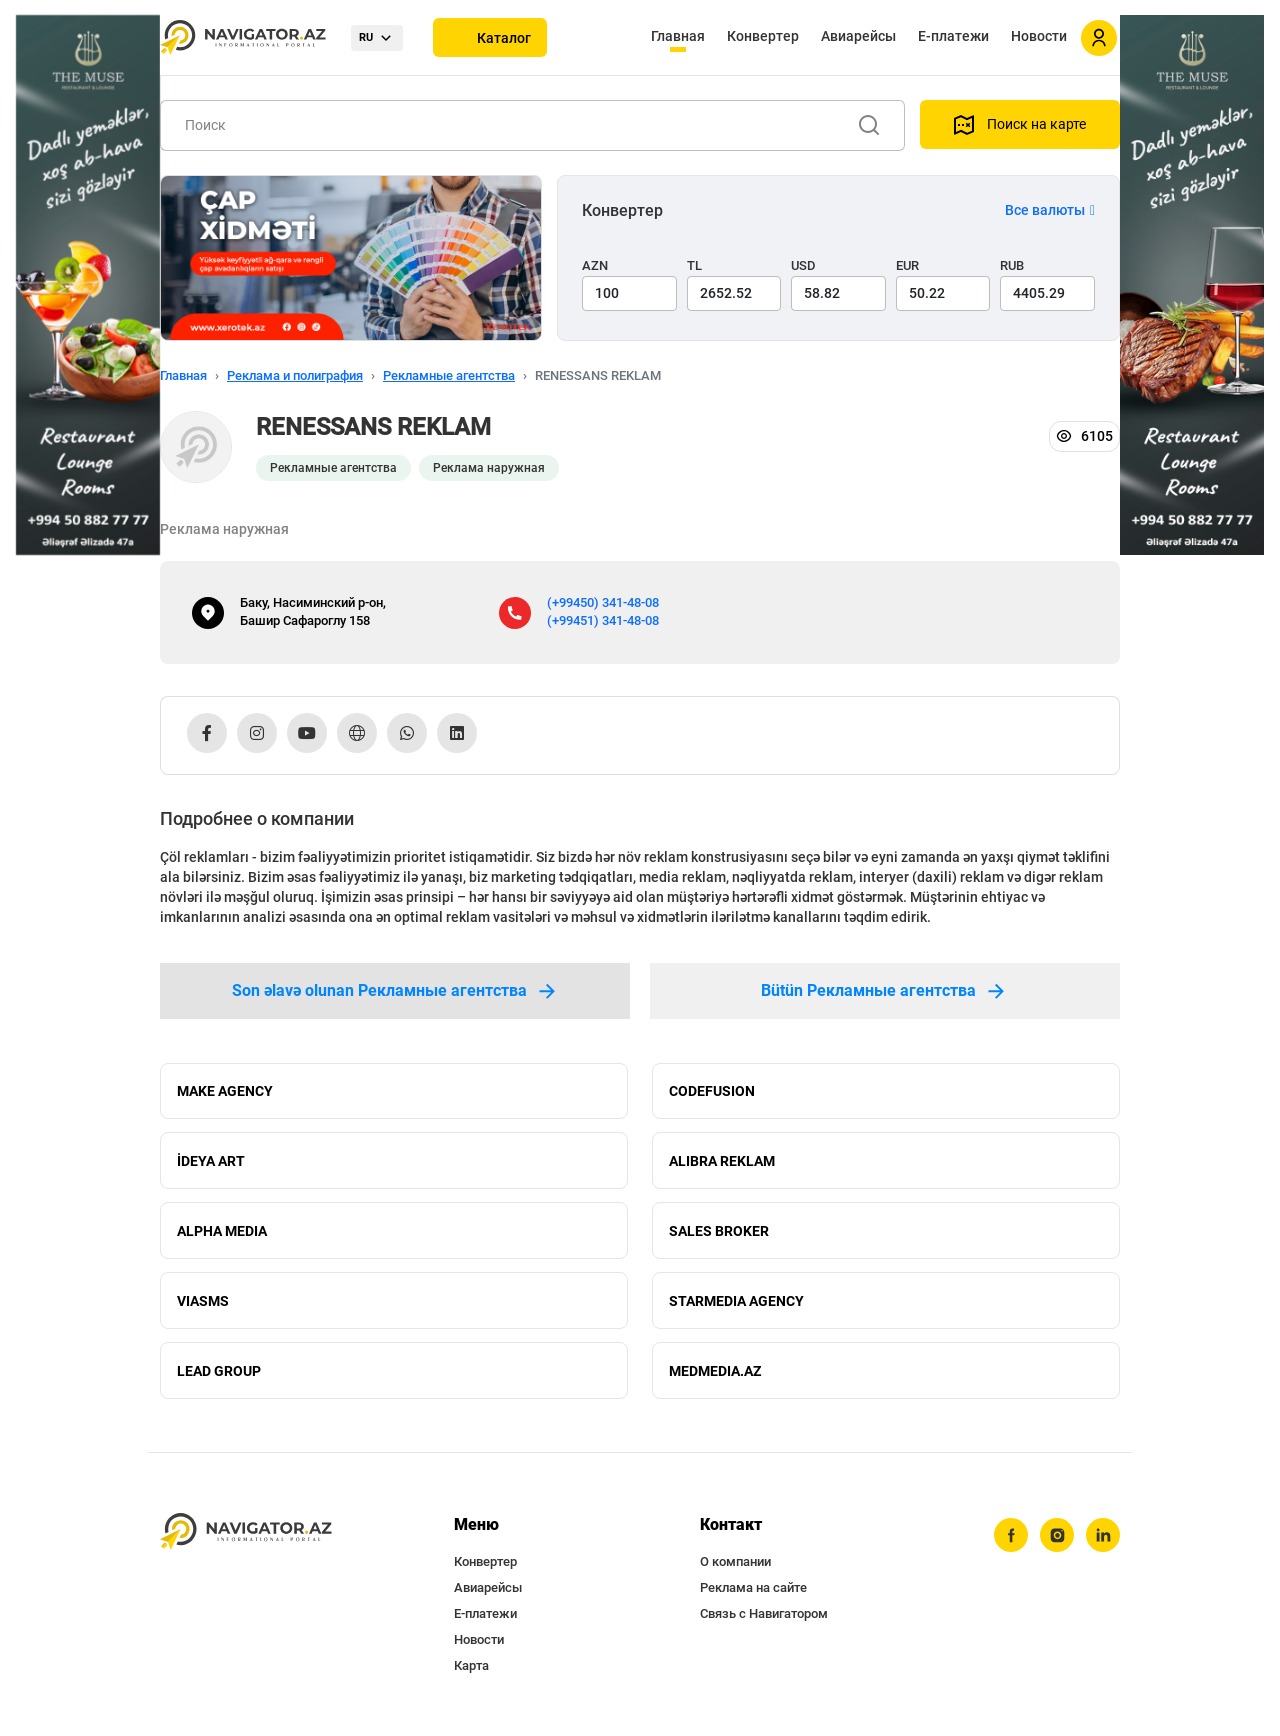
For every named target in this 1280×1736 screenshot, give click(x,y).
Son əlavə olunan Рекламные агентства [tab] (395, 991)
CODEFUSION (712, 1091)
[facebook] (1011, 1536)
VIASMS (203, 1301)
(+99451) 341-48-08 (603, 620)
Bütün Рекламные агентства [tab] (884, 991)
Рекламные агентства (449, 375)
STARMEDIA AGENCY (736, 1301)
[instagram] (1057, 1536)
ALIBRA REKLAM (722, 1161)
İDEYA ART (211, 1161)
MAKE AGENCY (225, 1091)
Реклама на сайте (753, 1588)
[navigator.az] (246, 1532)
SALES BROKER (719, 1231)
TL (694, 265)
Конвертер (763, 36)
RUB (1012, 265)
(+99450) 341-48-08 (603, 602)
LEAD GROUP (219, 1371)
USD (803, 265)
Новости (1039, 36)
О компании (735, 1562)
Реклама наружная (489, 468)
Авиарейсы (858, 36)
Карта (471, 1666)
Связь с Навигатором (764, 1614)
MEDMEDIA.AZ (715, 1371)
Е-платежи (953, 36)
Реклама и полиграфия (295, 375)
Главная (678, 36)
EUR (907, 265)
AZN (595, 265)
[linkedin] (1103, 1536)
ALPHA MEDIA (222, 1231)
